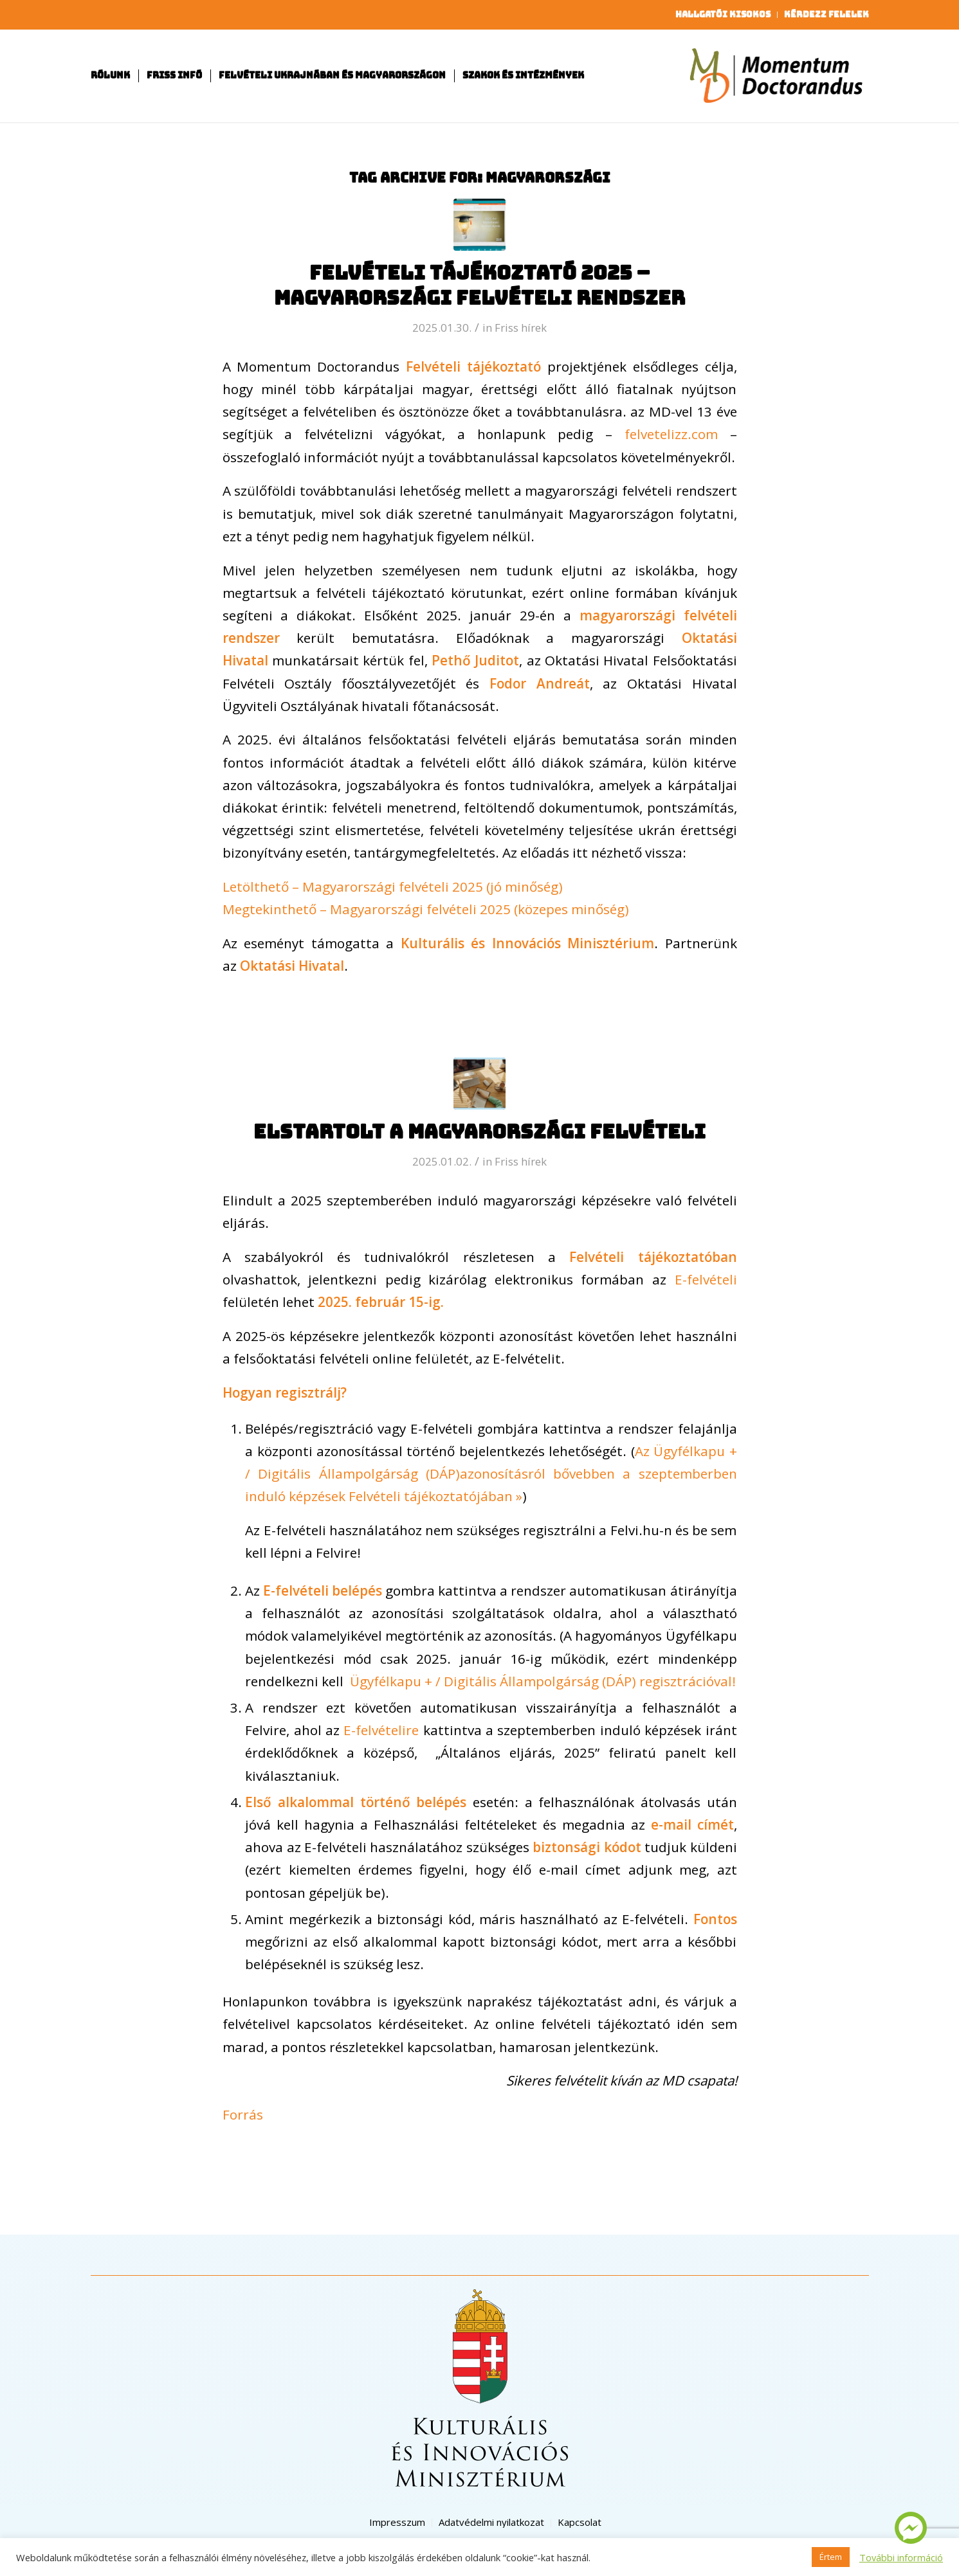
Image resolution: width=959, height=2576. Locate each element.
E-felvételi (701, 1279)
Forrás (243, 2114)
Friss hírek (521, 327)
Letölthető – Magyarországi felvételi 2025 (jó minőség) (393, 887)
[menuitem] (723, 15)
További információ (901, 2557)
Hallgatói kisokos (723, 14)
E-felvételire (381, 1730)
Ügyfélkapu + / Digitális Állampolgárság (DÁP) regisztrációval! (541, 1681)
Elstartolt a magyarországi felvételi (479, 1131)
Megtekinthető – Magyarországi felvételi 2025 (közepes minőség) (426, 909)
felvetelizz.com (671, 434)
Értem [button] (830, 2556)
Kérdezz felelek (826, 14)
